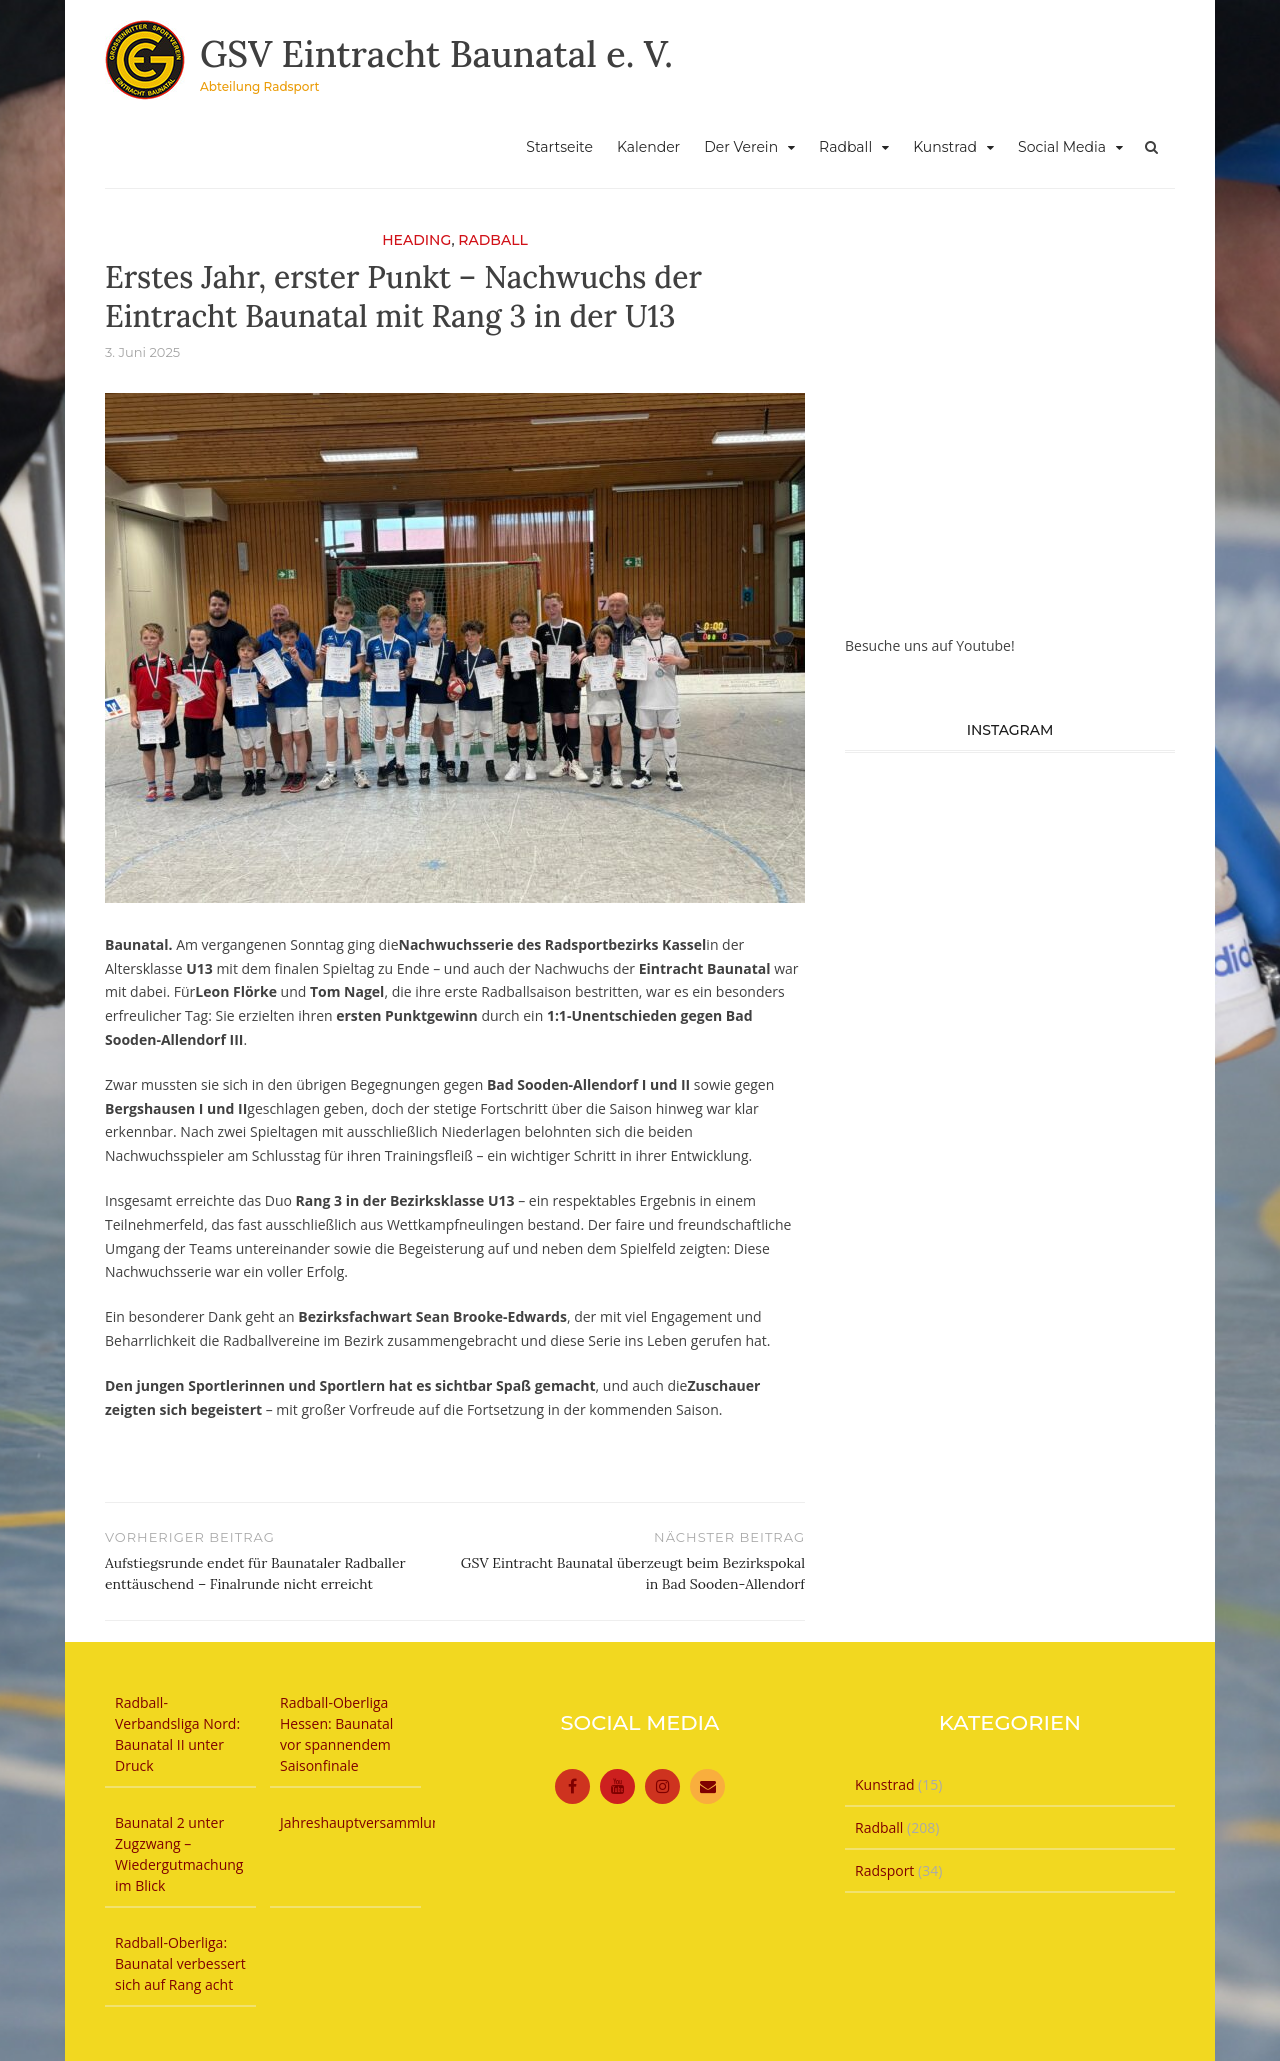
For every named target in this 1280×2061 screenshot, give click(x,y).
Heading (416, 240)
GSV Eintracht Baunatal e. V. (436, 54)
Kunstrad (945, 147)
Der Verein (741, 147)
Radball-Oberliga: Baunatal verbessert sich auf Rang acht (180, 1963)
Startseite (559, 147)
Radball (845, 147)
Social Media (1062, 147)
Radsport (884, 1870)
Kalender (648, 147)
